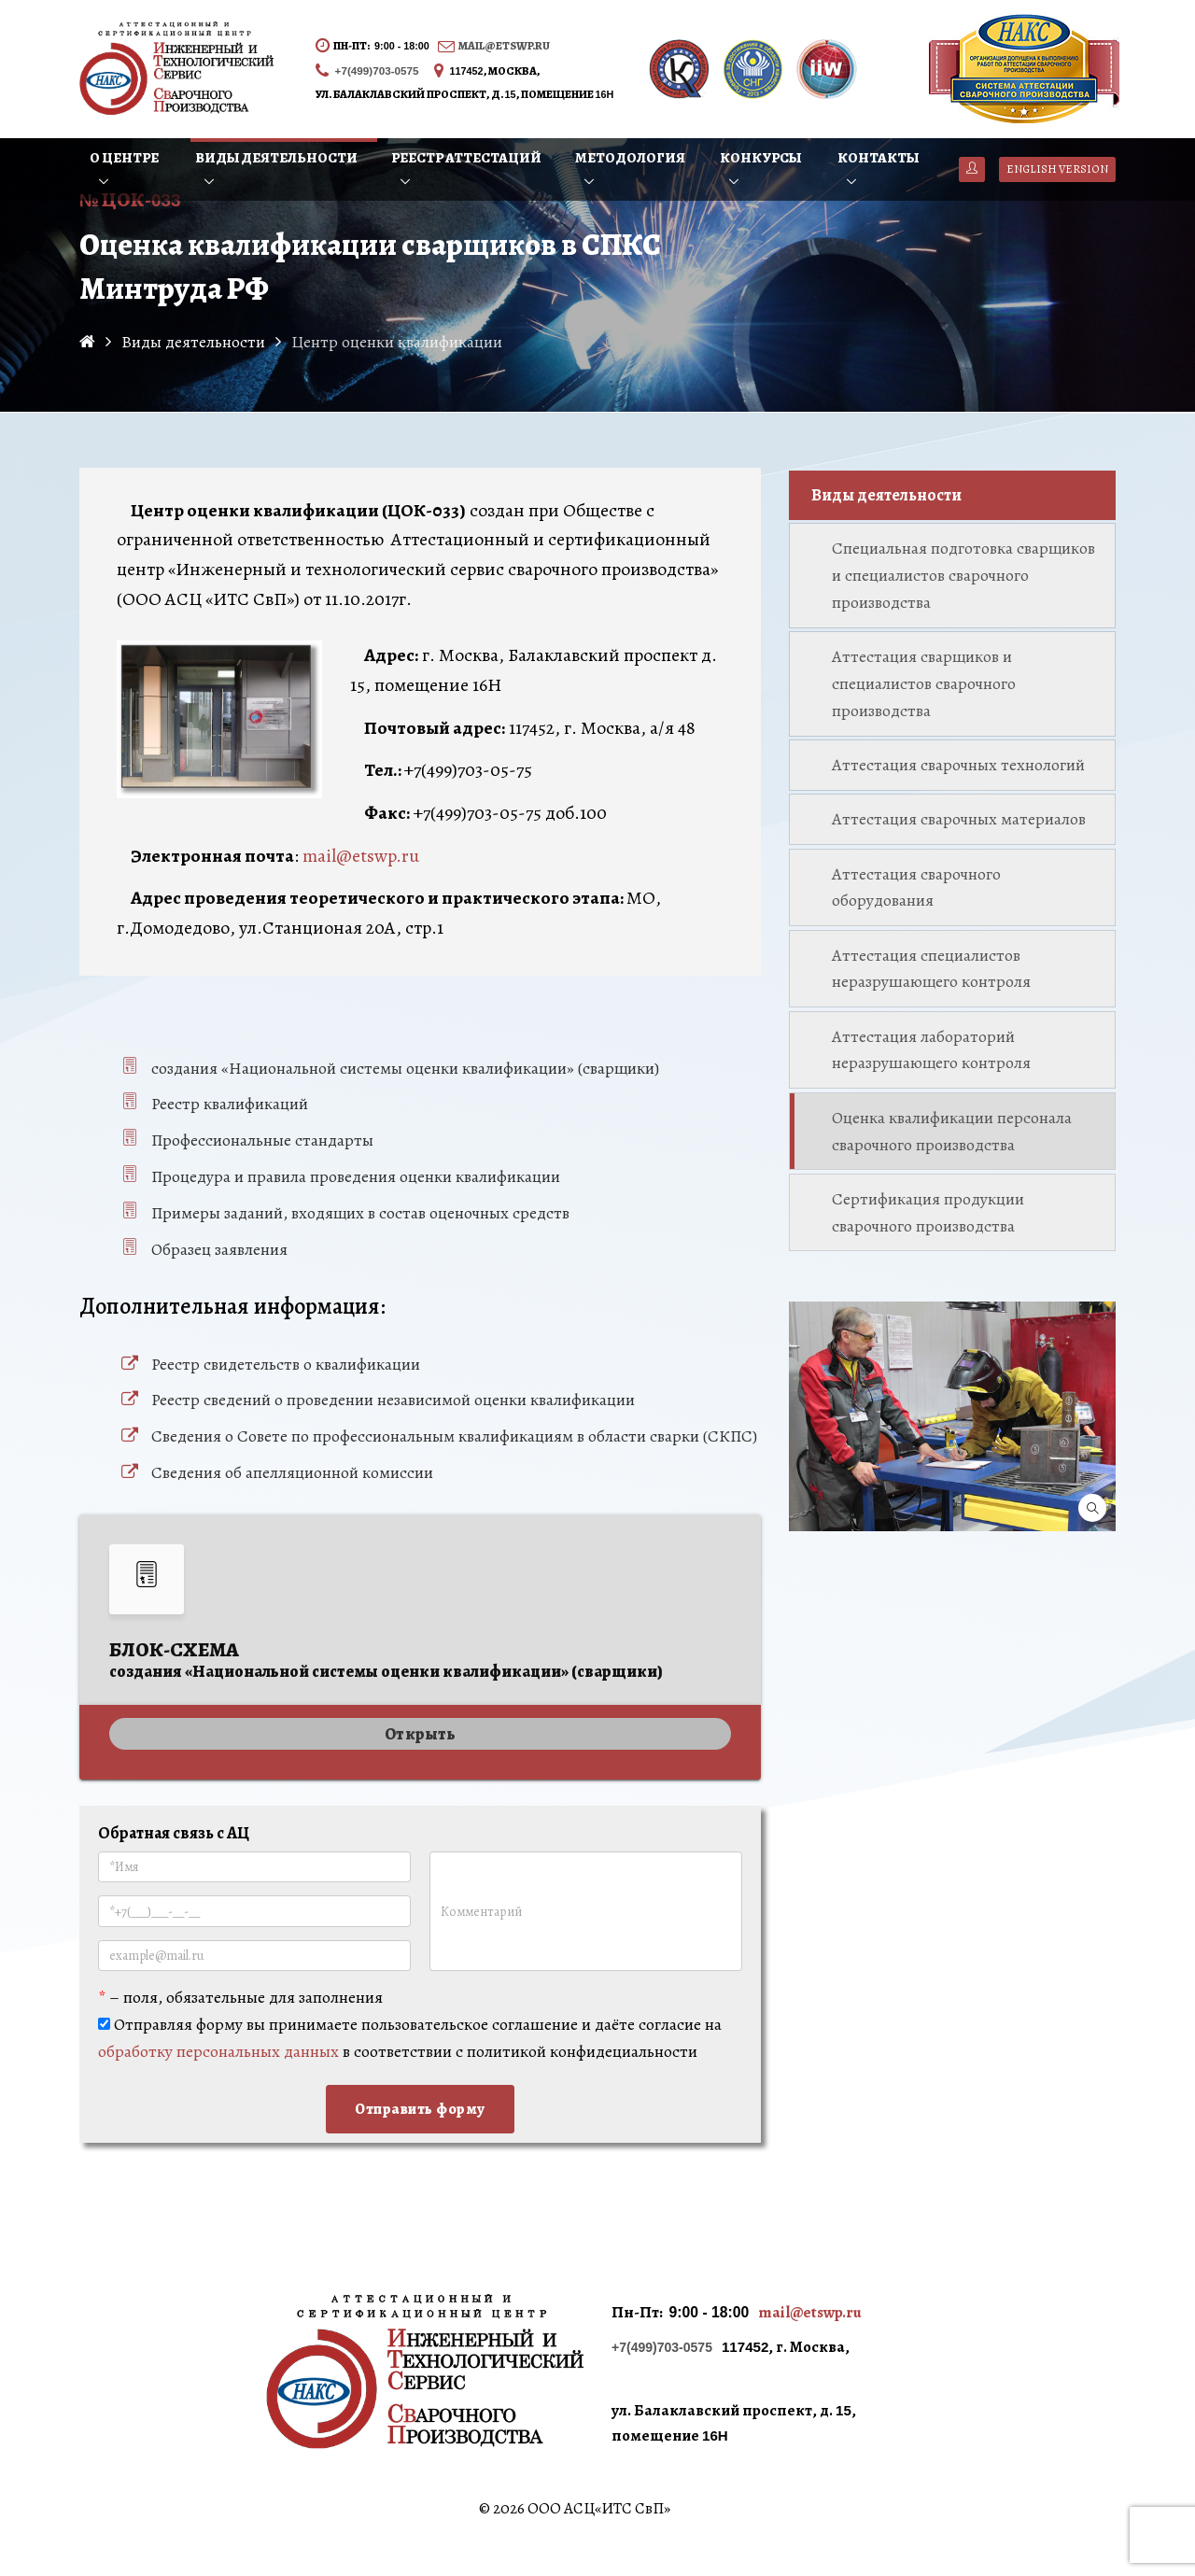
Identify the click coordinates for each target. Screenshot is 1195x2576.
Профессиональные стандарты (262, 1140)
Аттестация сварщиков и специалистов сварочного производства (924, 683)
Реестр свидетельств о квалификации (285, 1364)
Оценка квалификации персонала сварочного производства (952, 1131)
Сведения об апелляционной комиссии (292, 1472)
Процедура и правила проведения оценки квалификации (355, 1176)
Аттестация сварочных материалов (959, 819)
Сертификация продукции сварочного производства (928, 1212)
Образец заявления (219, 1249)
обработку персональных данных (218, 2051)
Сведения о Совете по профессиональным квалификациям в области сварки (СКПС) (454, 1436)
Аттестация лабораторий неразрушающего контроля (931, 1050)
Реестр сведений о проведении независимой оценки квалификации (393, 1399)
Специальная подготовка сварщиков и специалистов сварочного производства (963, 575)
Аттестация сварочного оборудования (916, 887)
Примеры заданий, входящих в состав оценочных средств (360, 1213)
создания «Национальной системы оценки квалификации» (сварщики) (405, 1068)
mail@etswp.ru (504, 45)
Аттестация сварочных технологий (958, 764)
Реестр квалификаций (229, 1103)
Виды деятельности (886, 495)
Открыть (421, 1734)
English (1057, 169)
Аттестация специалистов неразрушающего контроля (931, 968)
